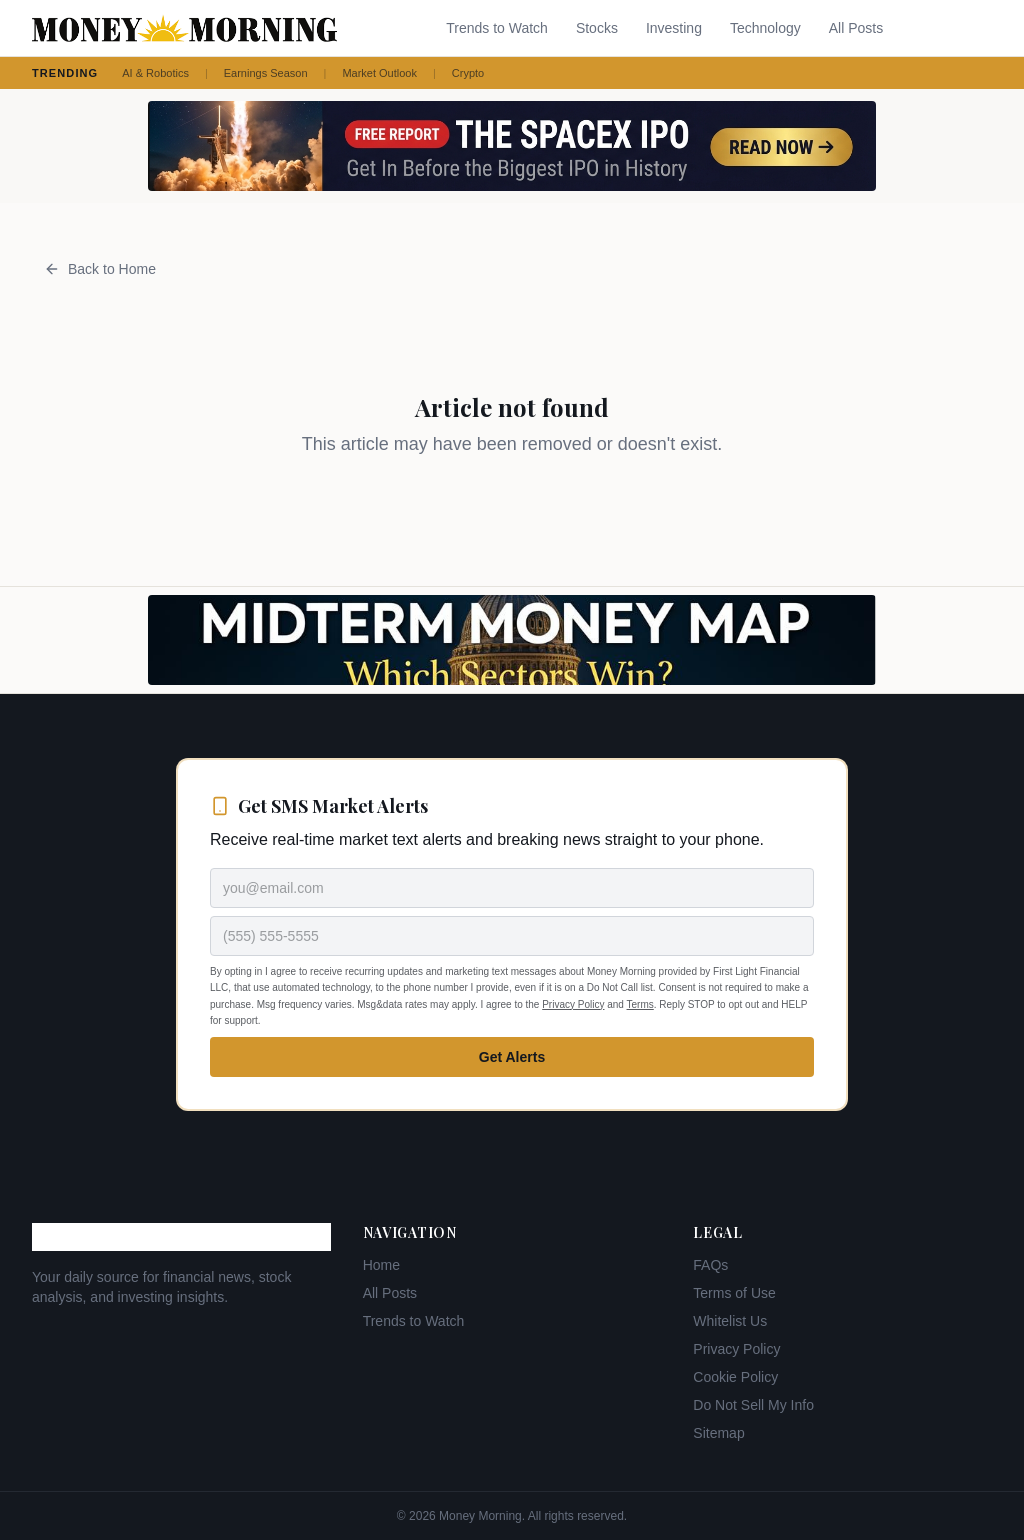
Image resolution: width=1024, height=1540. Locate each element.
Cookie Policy (735, 1377)
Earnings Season (266, 73)
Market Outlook (379, 73)
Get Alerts (512, 1057)
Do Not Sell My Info (753, 1405)
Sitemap (718, 1433)
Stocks (597, 28)
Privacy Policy (573, 1004)
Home (381, 1265)
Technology (765, 28)
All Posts (856, 28)
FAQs (710, 1265)
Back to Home (100, 269)
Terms (640, 1004)
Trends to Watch (497, 28)
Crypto (468, 73)
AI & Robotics (155, 73)
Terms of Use (734, 1293)
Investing (674, 28)
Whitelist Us (730, 1321)
